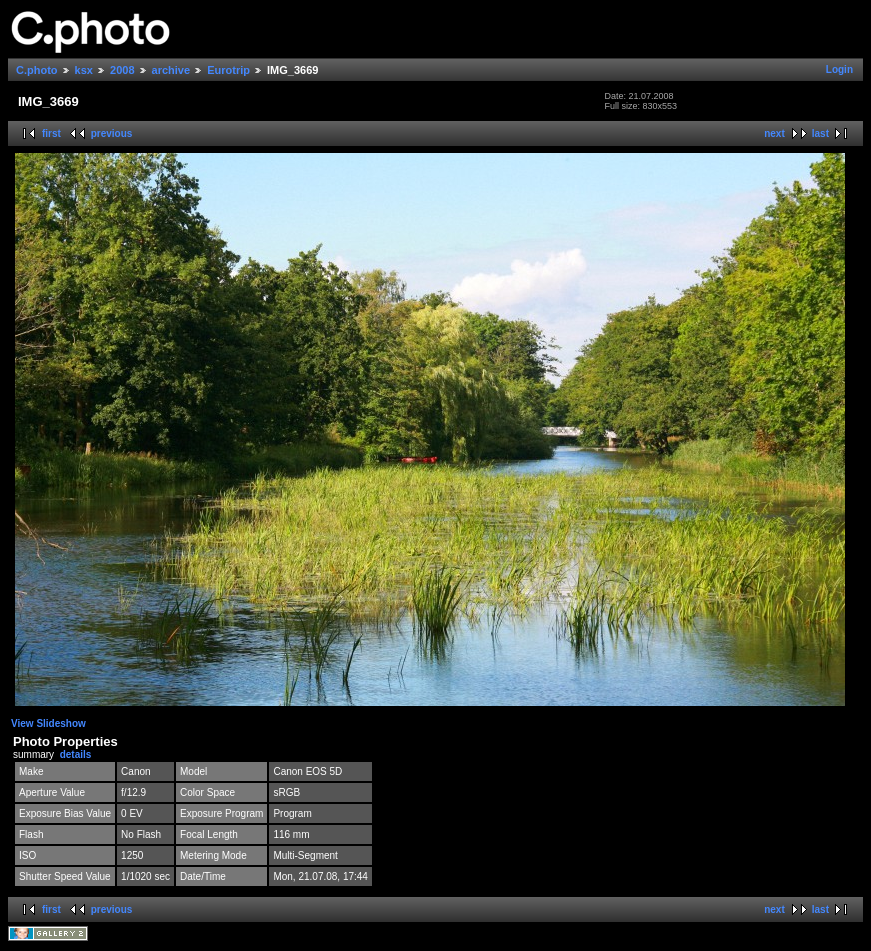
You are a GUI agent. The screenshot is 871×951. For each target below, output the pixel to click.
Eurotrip (228, 70)
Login (839, 69)
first (51, 133)
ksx (84, 70)
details (76, 754)
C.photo (37, 70)
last (820, 133)
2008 (122, 70)
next (774, 133)
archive (171, 70)
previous (112, 133)
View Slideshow (48, 723)
